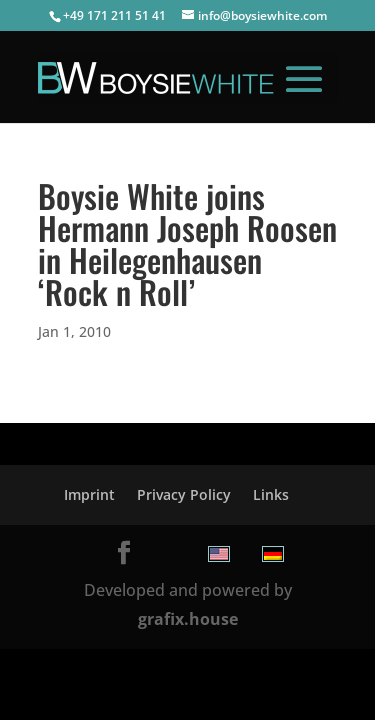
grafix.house (188, 619)
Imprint (89, 494)
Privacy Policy (184, 494)
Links (271, 494)
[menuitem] (219, 554)
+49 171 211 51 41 (114, 15)
